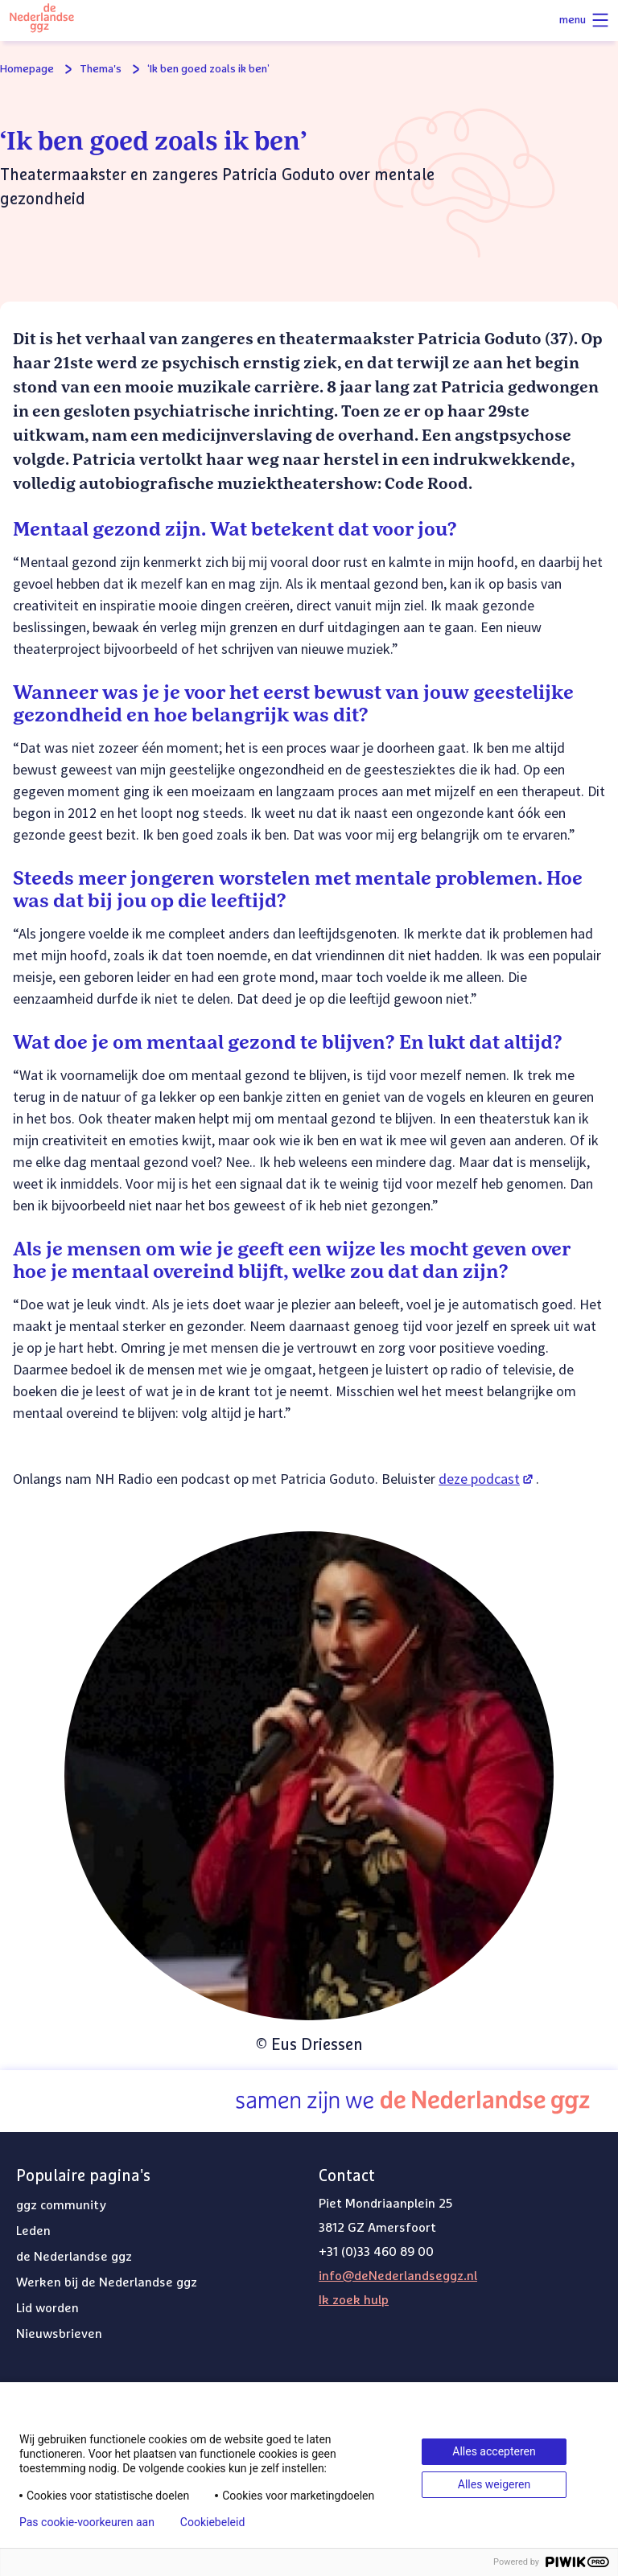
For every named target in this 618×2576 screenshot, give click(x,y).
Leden (33, 2231)
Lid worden (47, 2308)
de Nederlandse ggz (74, 2256)
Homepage (27, 69)
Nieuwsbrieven (59, 2333)
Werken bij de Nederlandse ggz (106, 2282)
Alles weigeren (494, 2484)
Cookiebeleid (212, 2522)
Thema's (101, 69)
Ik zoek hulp (354, 2300)
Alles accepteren (493, 2451)
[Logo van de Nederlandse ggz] (42, 20)
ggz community (61, 2205)
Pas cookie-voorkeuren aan (86, 2522)
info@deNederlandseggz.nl (398, 2276)
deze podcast (487, 1478)
